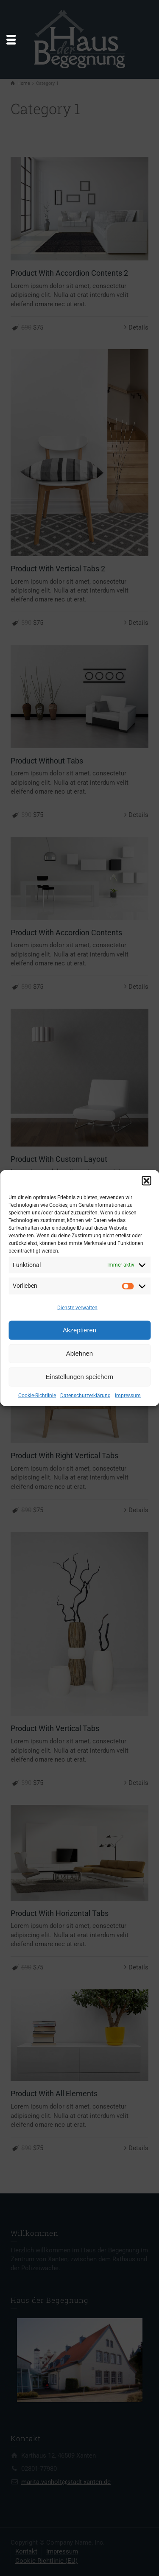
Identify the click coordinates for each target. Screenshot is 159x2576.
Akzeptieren (79, 1330)
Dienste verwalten (77, 1308)
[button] (146, 1180)
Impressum (128, 1395)
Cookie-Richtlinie (37, 1395)
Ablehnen (79, 1353)
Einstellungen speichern (79, 1376)
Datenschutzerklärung (85, 1395)
